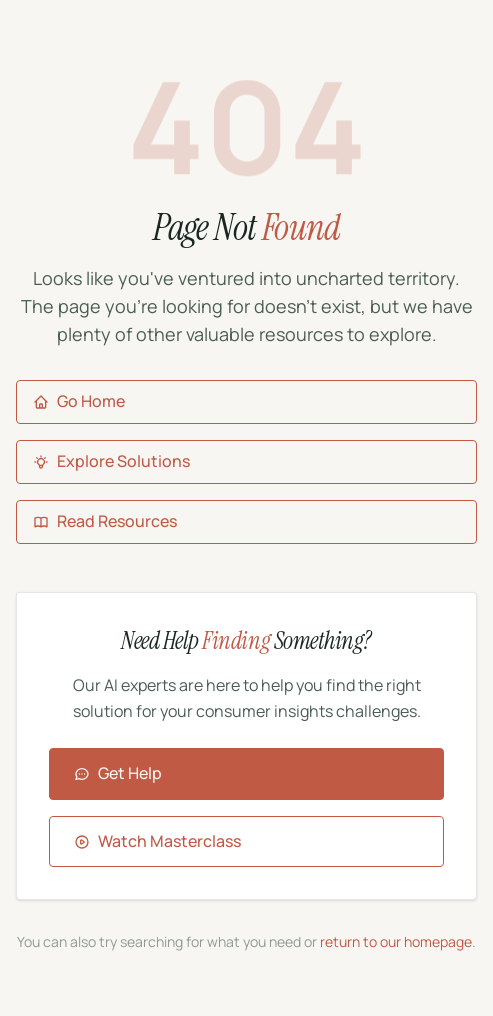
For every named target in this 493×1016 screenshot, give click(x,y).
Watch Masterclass (157, 841)
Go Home (79, 401)
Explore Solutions (111, 461)
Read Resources (105, 521)
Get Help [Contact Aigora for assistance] (118, 773)
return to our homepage (396, 941)
